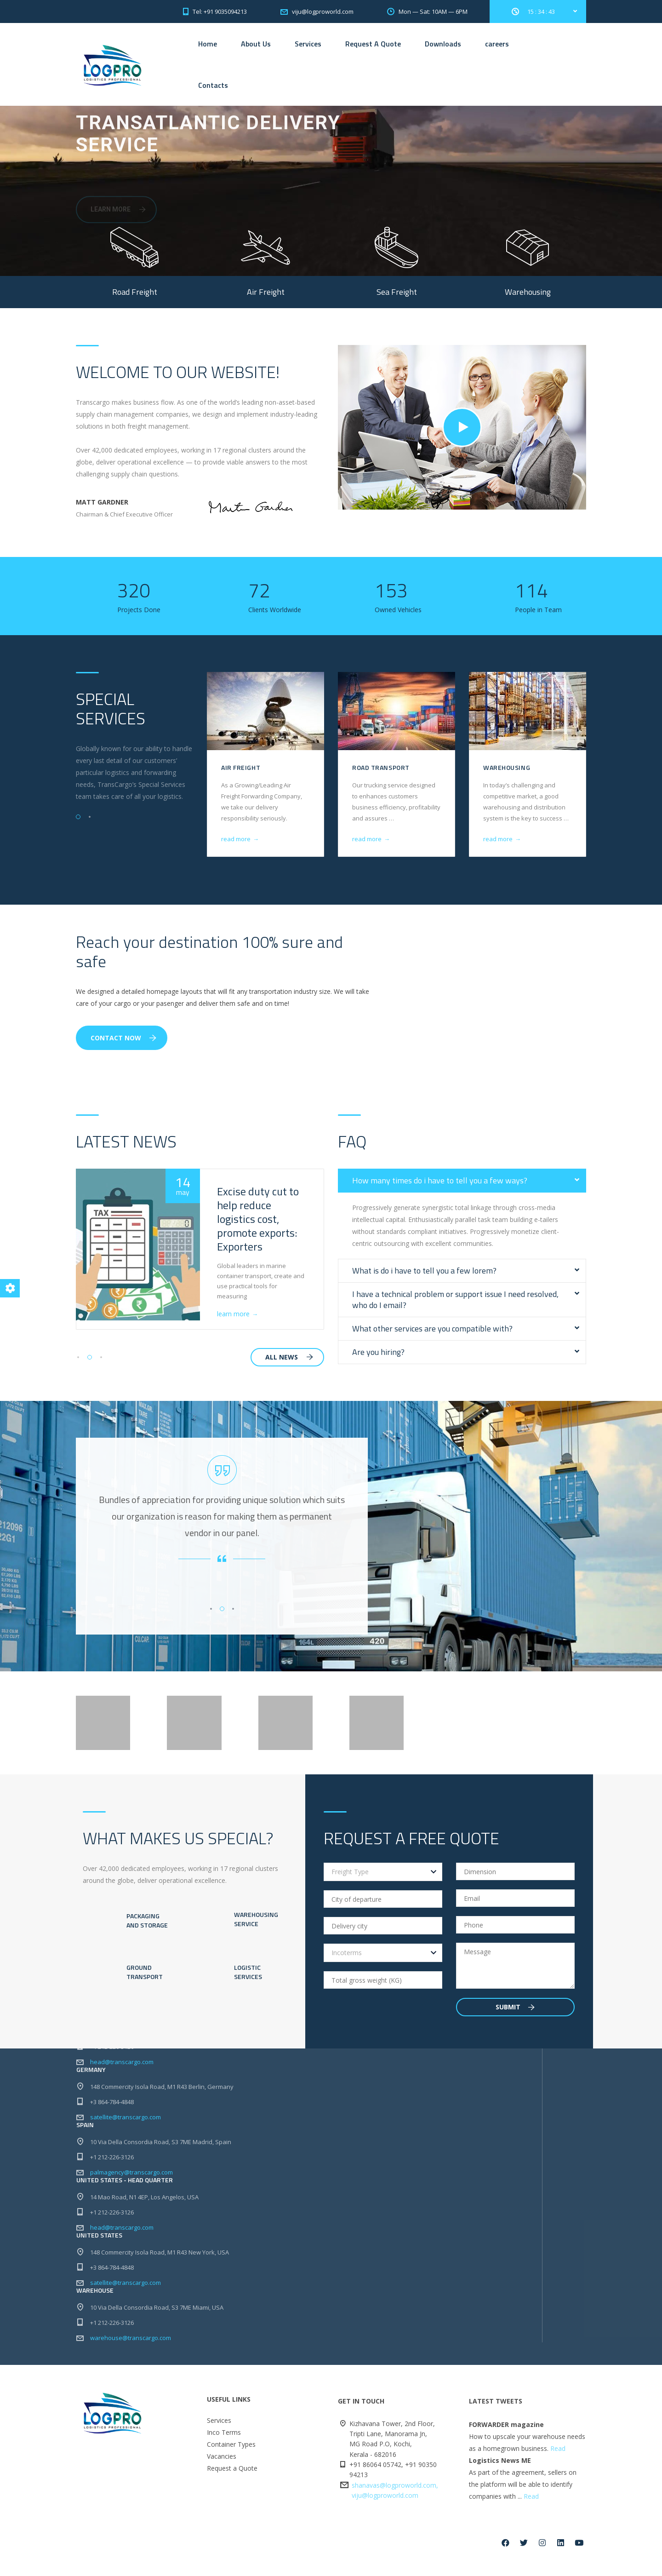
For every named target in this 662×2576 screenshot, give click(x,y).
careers (497, 43)
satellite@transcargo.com (125, 2133)
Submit (515, 2023)
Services (308, 43)
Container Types (231, 2460)
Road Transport (512, 767)
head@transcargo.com (122, 2078)
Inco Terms (224, 2448)
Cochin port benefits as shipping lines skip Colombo (260, 1212)
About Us (256, 43)
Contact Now (123, 1037)
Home (207, 43)
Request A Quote (373, 43)
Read (557, 2465)
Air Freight (371, 767)
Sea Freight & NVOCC (256, 767)
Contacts (213, 85)
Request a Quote (232, 2484)
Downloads (443, 43)
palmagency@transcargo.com (131, 2189)
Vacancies (221, 2472)
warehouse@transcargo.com (130, 2354)
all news (289, 1357)
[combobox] (383, 1888)
